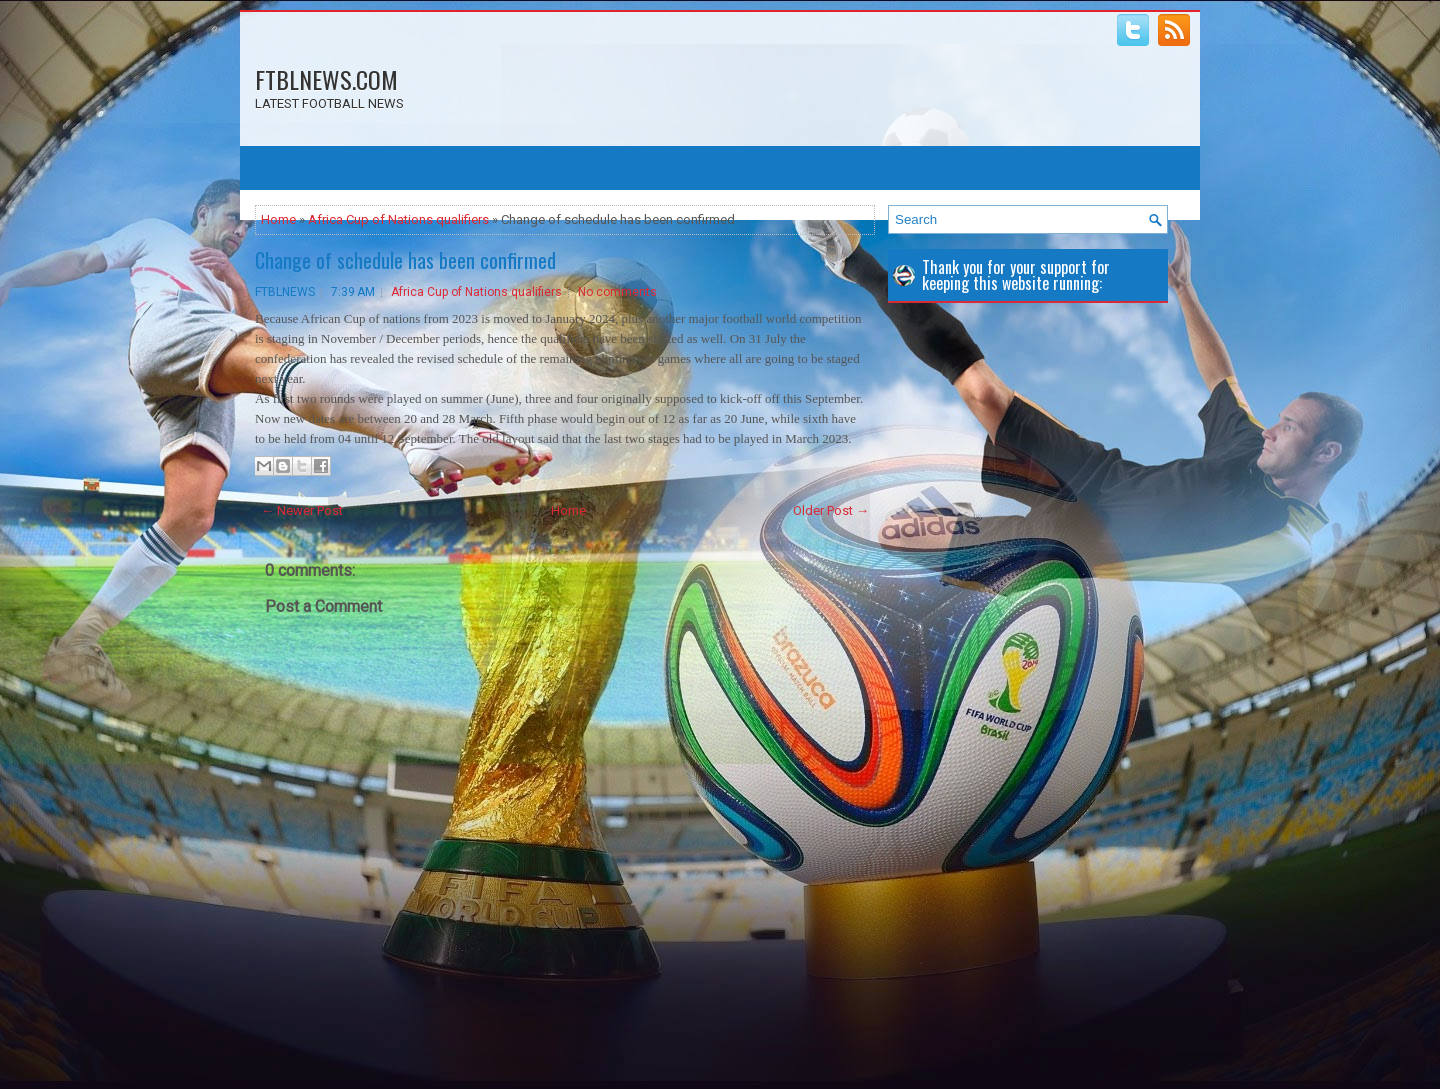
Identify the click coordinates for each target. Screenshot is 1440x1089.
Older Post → (831, 510)
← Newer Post (302, 510)
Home (278, 219)
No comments (617, 292)
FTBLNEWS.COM (326, 79)
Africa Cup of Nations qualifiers (398, 219)
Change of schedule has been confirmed (405, 260)
